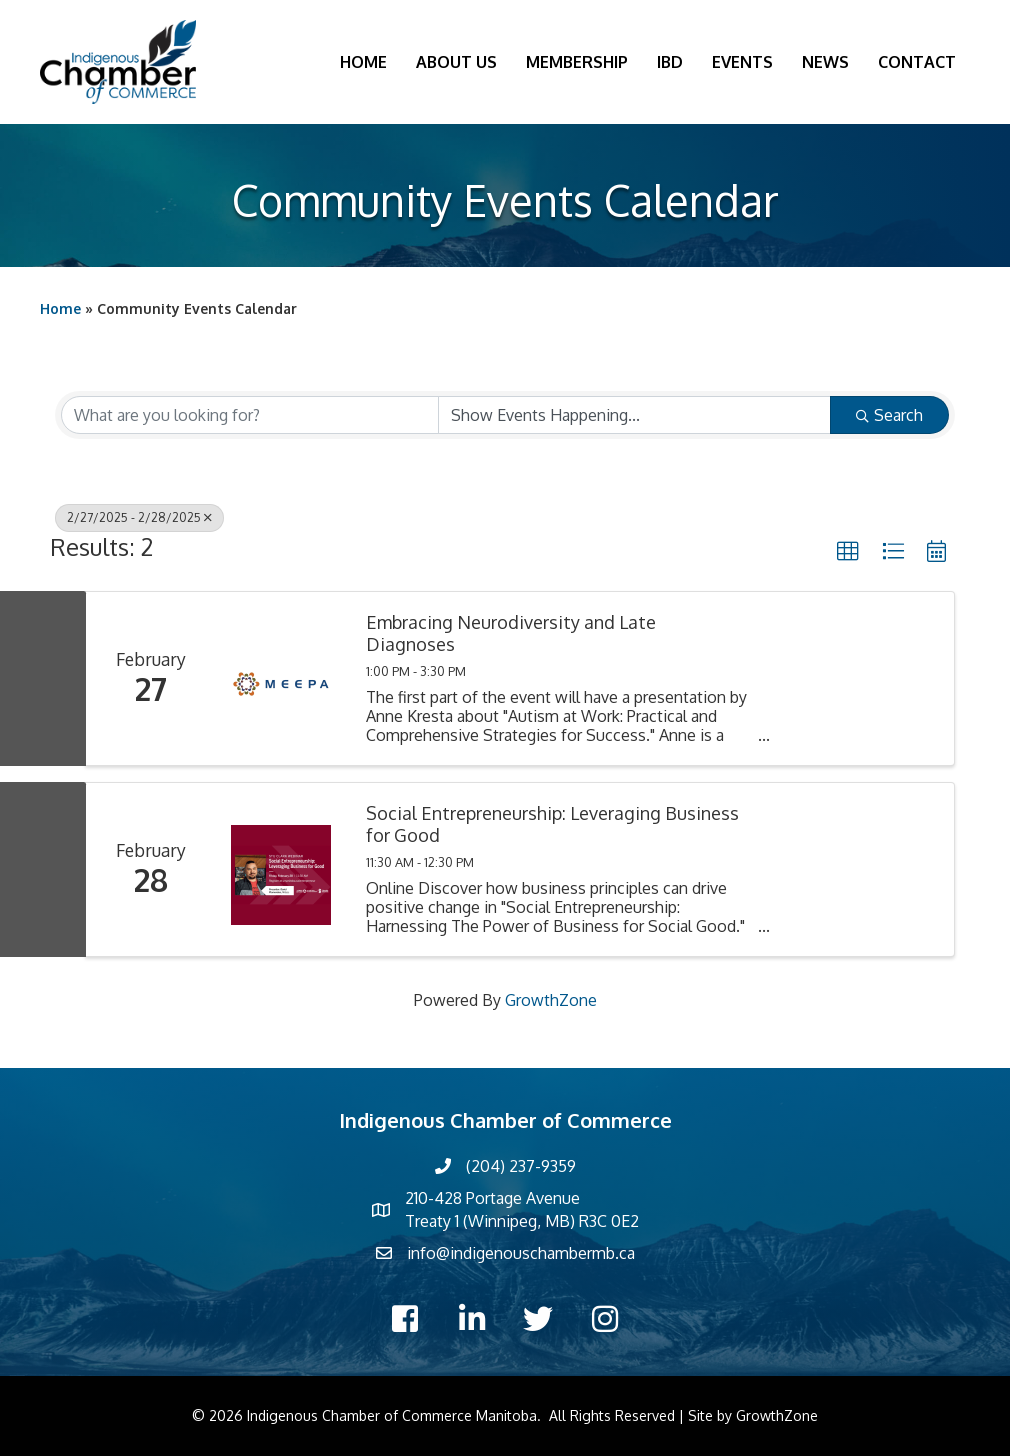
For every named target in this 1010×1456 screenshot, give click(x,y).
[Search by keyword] (250, 415)
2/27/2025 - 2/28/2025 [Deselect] (139, 517)
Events (742, 62)
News (825, 62)
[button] (848, 552)
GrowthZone (551, 1000)
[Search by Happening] (635, 415)
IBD (670, 62)
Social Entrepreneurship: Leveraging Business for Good (552, 824)
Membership (577, 62)
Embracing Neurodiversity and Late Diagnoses (511, 633)
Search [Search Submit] (889, 415)
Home (363, 62)
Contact (917, 62)
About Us (456, 62)
